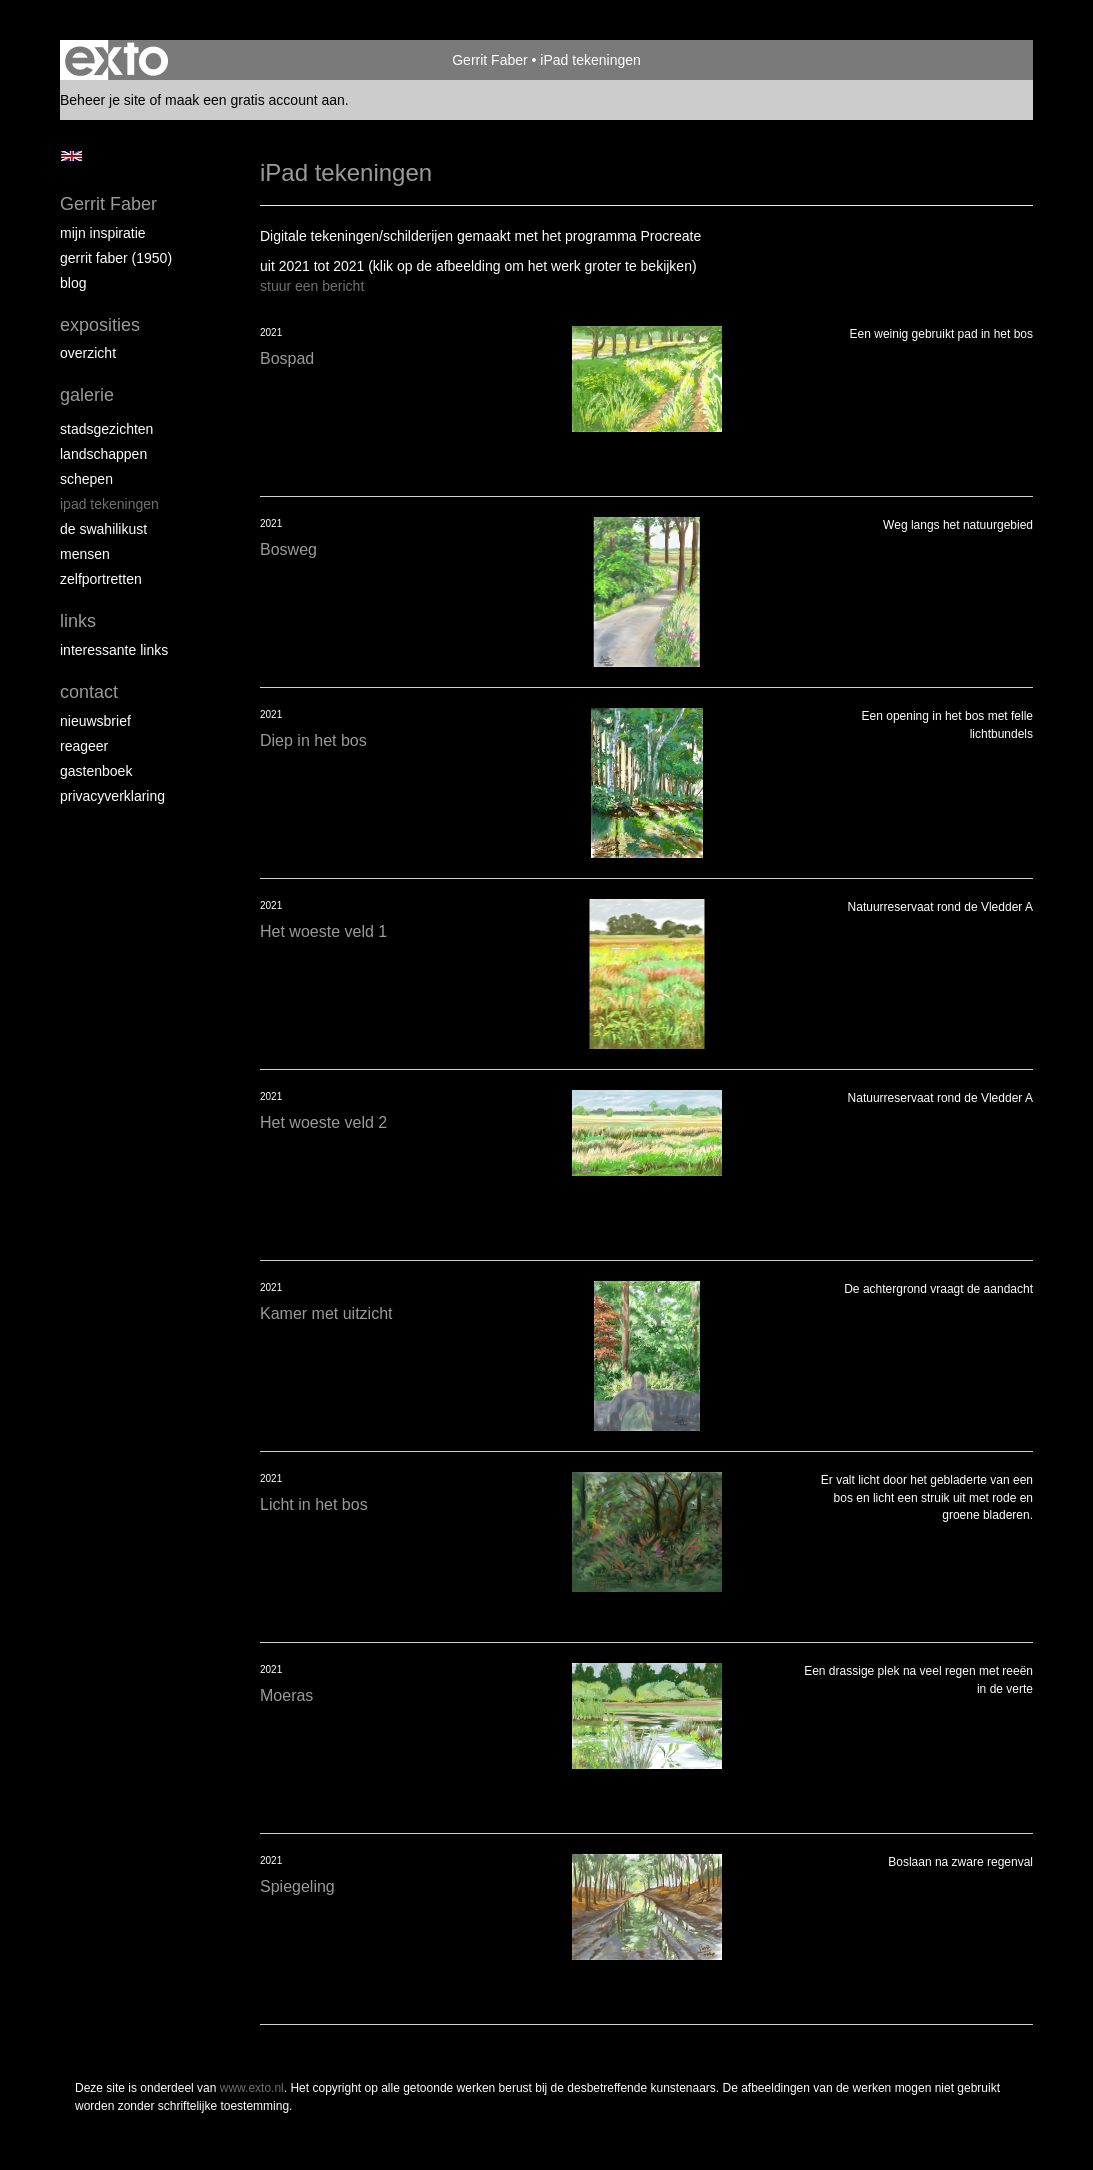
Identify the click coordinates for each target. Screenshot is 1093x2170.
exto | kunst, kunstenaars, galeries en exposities (116, 60)
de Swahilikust (103, 529)
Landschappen (103, 454)
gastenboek (96, 771)
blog (73, 283)
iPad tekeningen (109, 504)
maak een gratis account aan (255, 100)
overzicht (88, 353)
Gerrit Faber (489, 60)
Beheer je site (103, 100)
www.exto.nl (252, 2088)
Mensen (85, 554)
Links (78, 621)
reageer (84, 746)
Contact (89, 692)
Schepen (86, 479)
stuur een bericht (312, 286)
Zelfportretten (101, 579)
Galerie (87, 395)
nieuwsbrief (95, 721)
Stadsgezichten (106, 429)
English (71, 156)
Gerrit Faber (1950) (116, 258)
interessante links (114, 650)
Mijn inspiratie (103, 233)
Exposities (100, 325)
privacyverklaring (112, 796)
